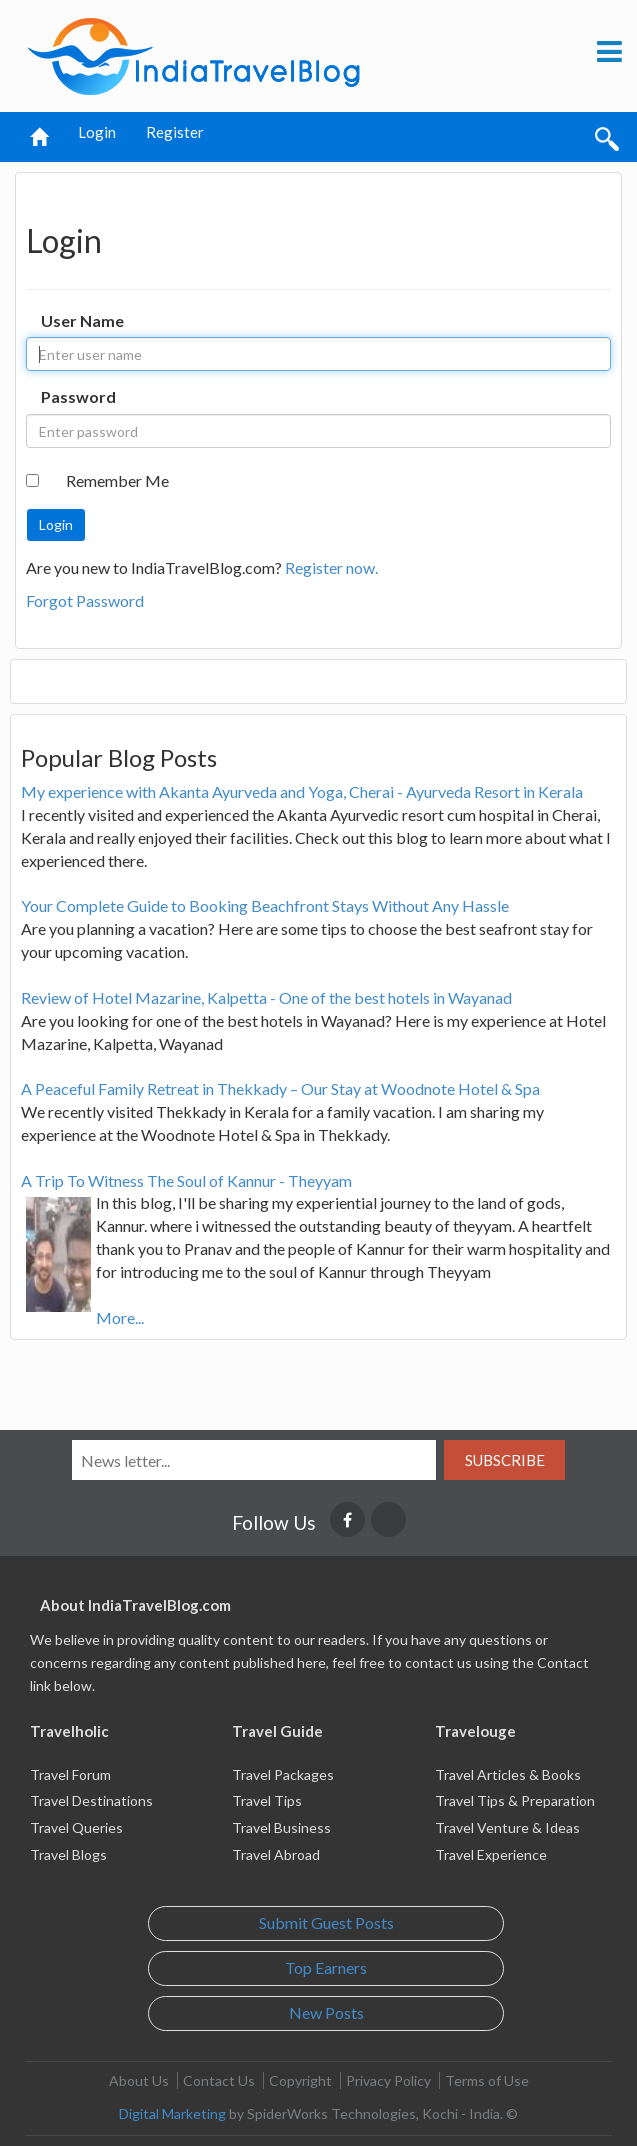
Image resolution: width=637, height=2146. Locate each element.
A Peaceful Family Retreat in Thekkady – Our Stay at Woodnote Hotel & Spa (280, 1088)
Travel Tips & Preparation (515, 1800)
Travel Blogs (68, 1854)
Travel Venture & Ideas (507, 1827)
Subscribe (505, 1460)
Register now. (331, 567)
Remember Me (117, 480)
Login (97, 132)
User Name (82, 320)
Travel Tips (267, 1800)
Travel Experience (491, 1854)
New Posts (326, 2012)
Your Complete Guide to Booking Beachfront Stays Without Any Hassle (265, 905)
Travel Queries (76, 1827)
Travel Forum (70, 1774)
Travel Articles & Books (508, 1774)
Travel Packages (283, 1774)
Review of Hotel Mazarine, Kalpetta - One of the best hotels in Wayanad (266, 997)
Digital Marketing (172, 2113)
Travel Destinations (91, 1800)
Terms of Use (487, 2080)
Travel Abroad (276, 1854)
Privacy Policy (388, 2080)
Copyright (300, 2080)
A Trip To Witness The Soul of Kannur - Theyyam (186, 1180)
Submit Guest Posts (326, 1922)
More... (120, 1317)
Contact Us (219, 2080)
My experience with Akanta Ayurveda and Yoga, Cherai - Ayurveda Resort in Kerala (302, 791)
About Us (139, 2080)
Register (175, 132)
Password (78, 396)
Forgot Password (85, 600)
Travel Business (281, 1827)
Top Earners (326, 1967)
